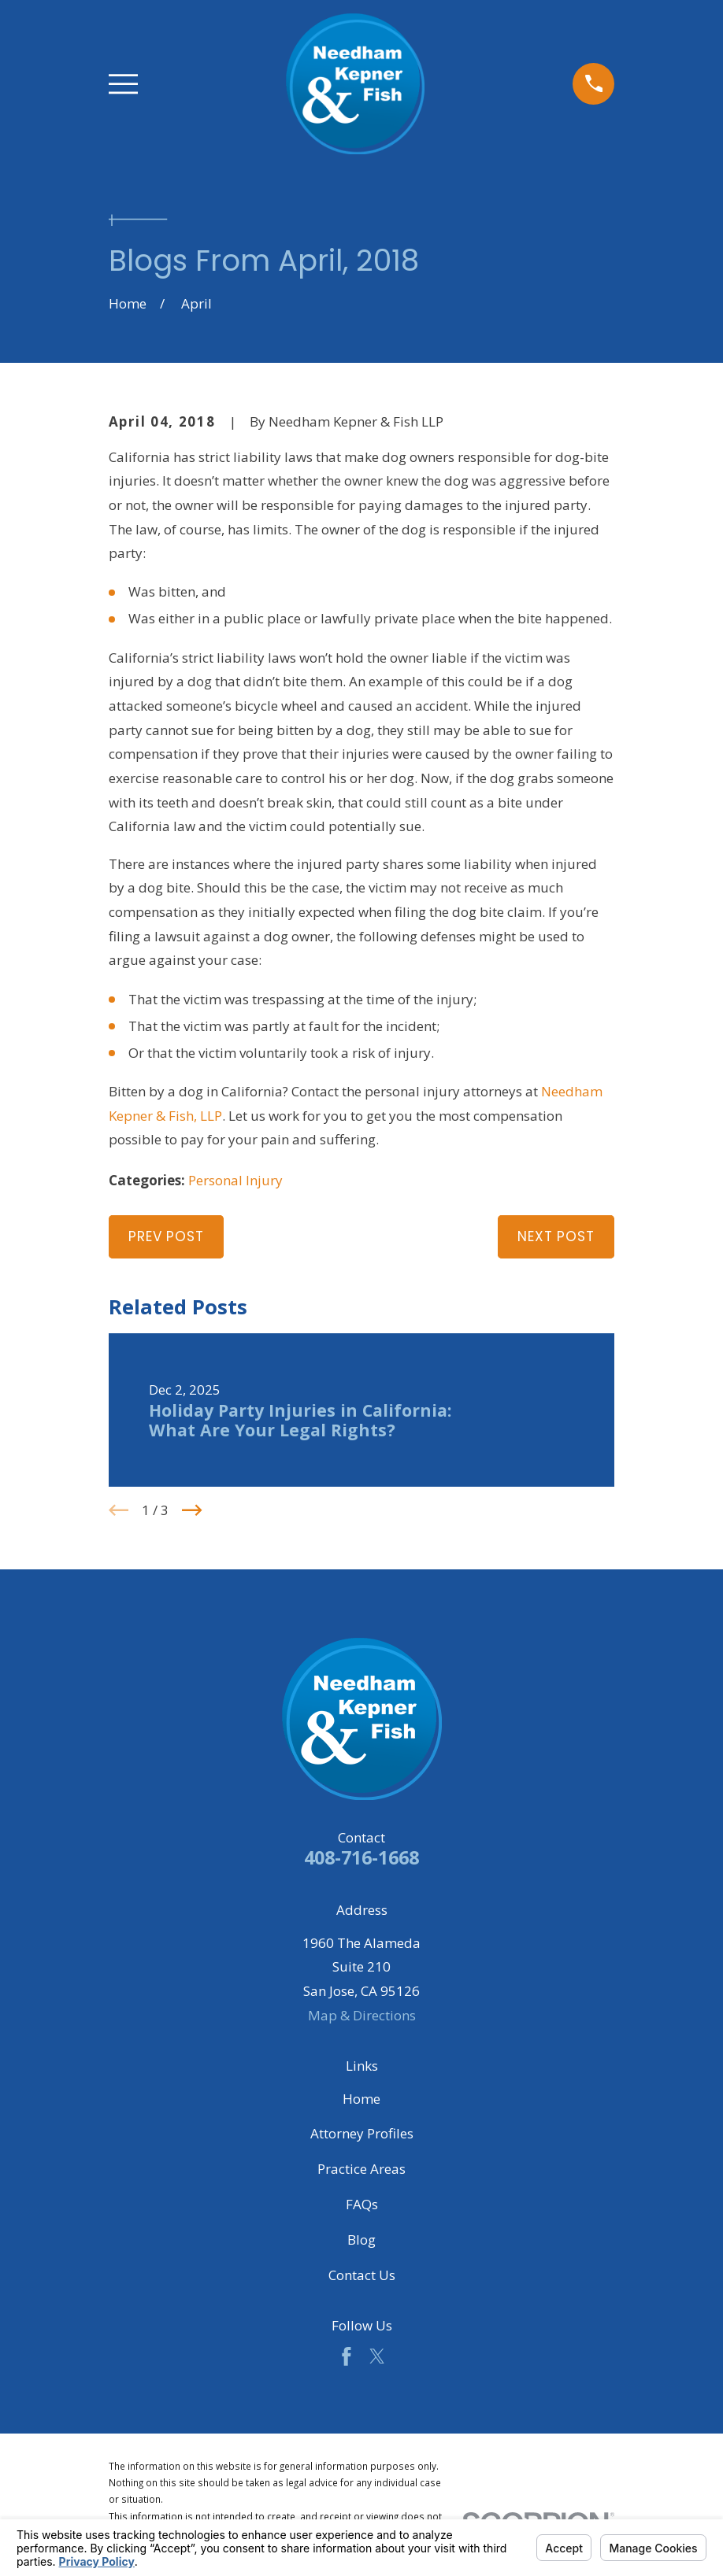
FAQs (362, 2204)
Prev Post (166, 1236)
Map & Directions (362, 2015)
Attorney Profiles (361, 2133)
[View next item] (192, 1510)
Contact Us (361, 2275)
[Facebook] (346, 2356)
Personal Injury (235, 1180)
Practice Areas (361, 2169)
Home (361, 2099)
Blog (361, 2239)
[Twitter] (377, 2356)
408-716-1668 (361, 1857)
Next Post (556, 1236)
